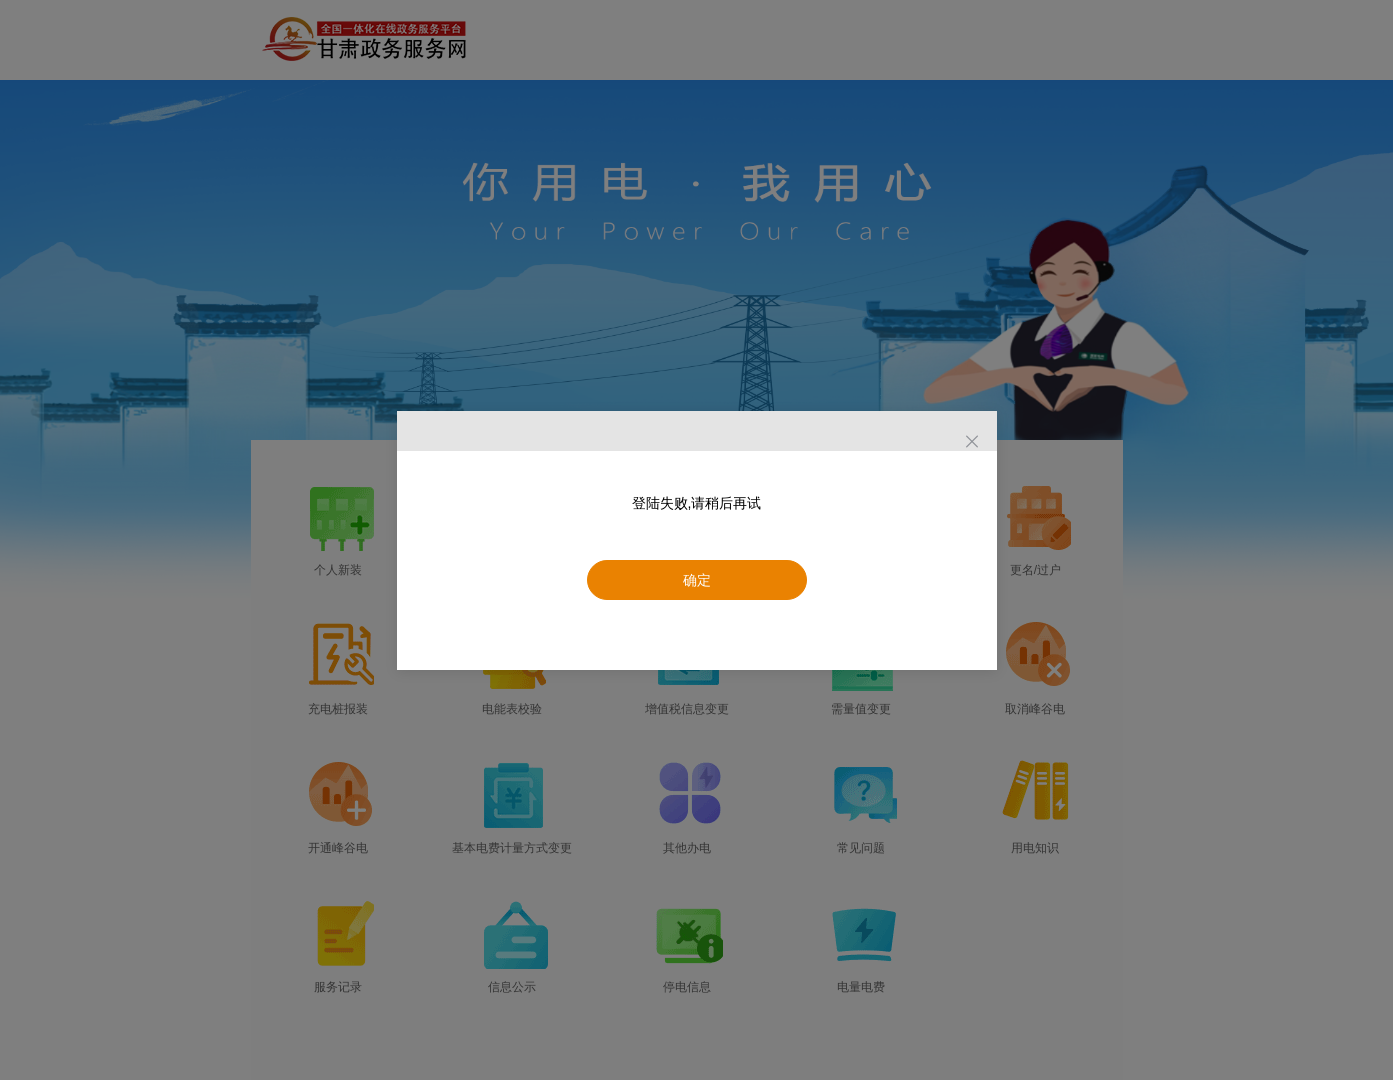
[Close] (972, 442)
